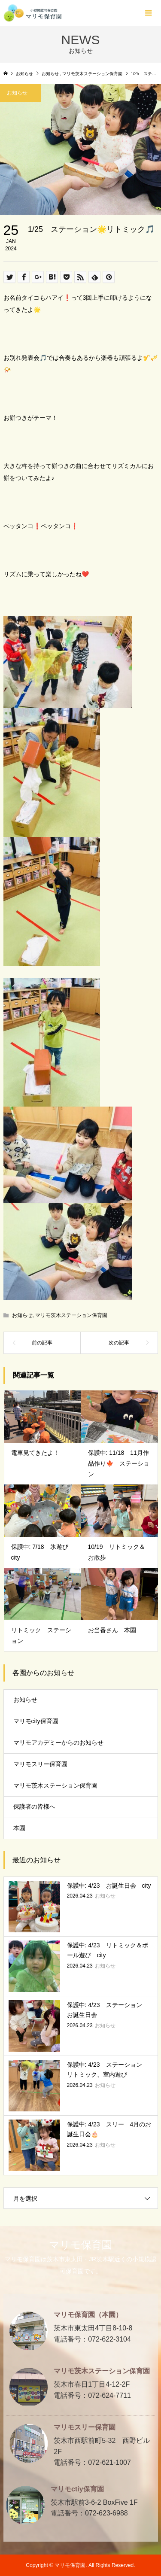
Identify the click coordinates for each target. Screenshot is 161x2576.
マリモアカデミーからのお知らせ (58, 1742)
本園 (19, 1828)
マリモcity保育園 (35, 1721)
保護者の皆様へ (34, 1806)
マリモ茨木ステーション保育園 (71, 1315)
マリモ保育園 (80, 2245)
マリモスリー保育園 (40, 1764)
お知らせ (22, 1315)
